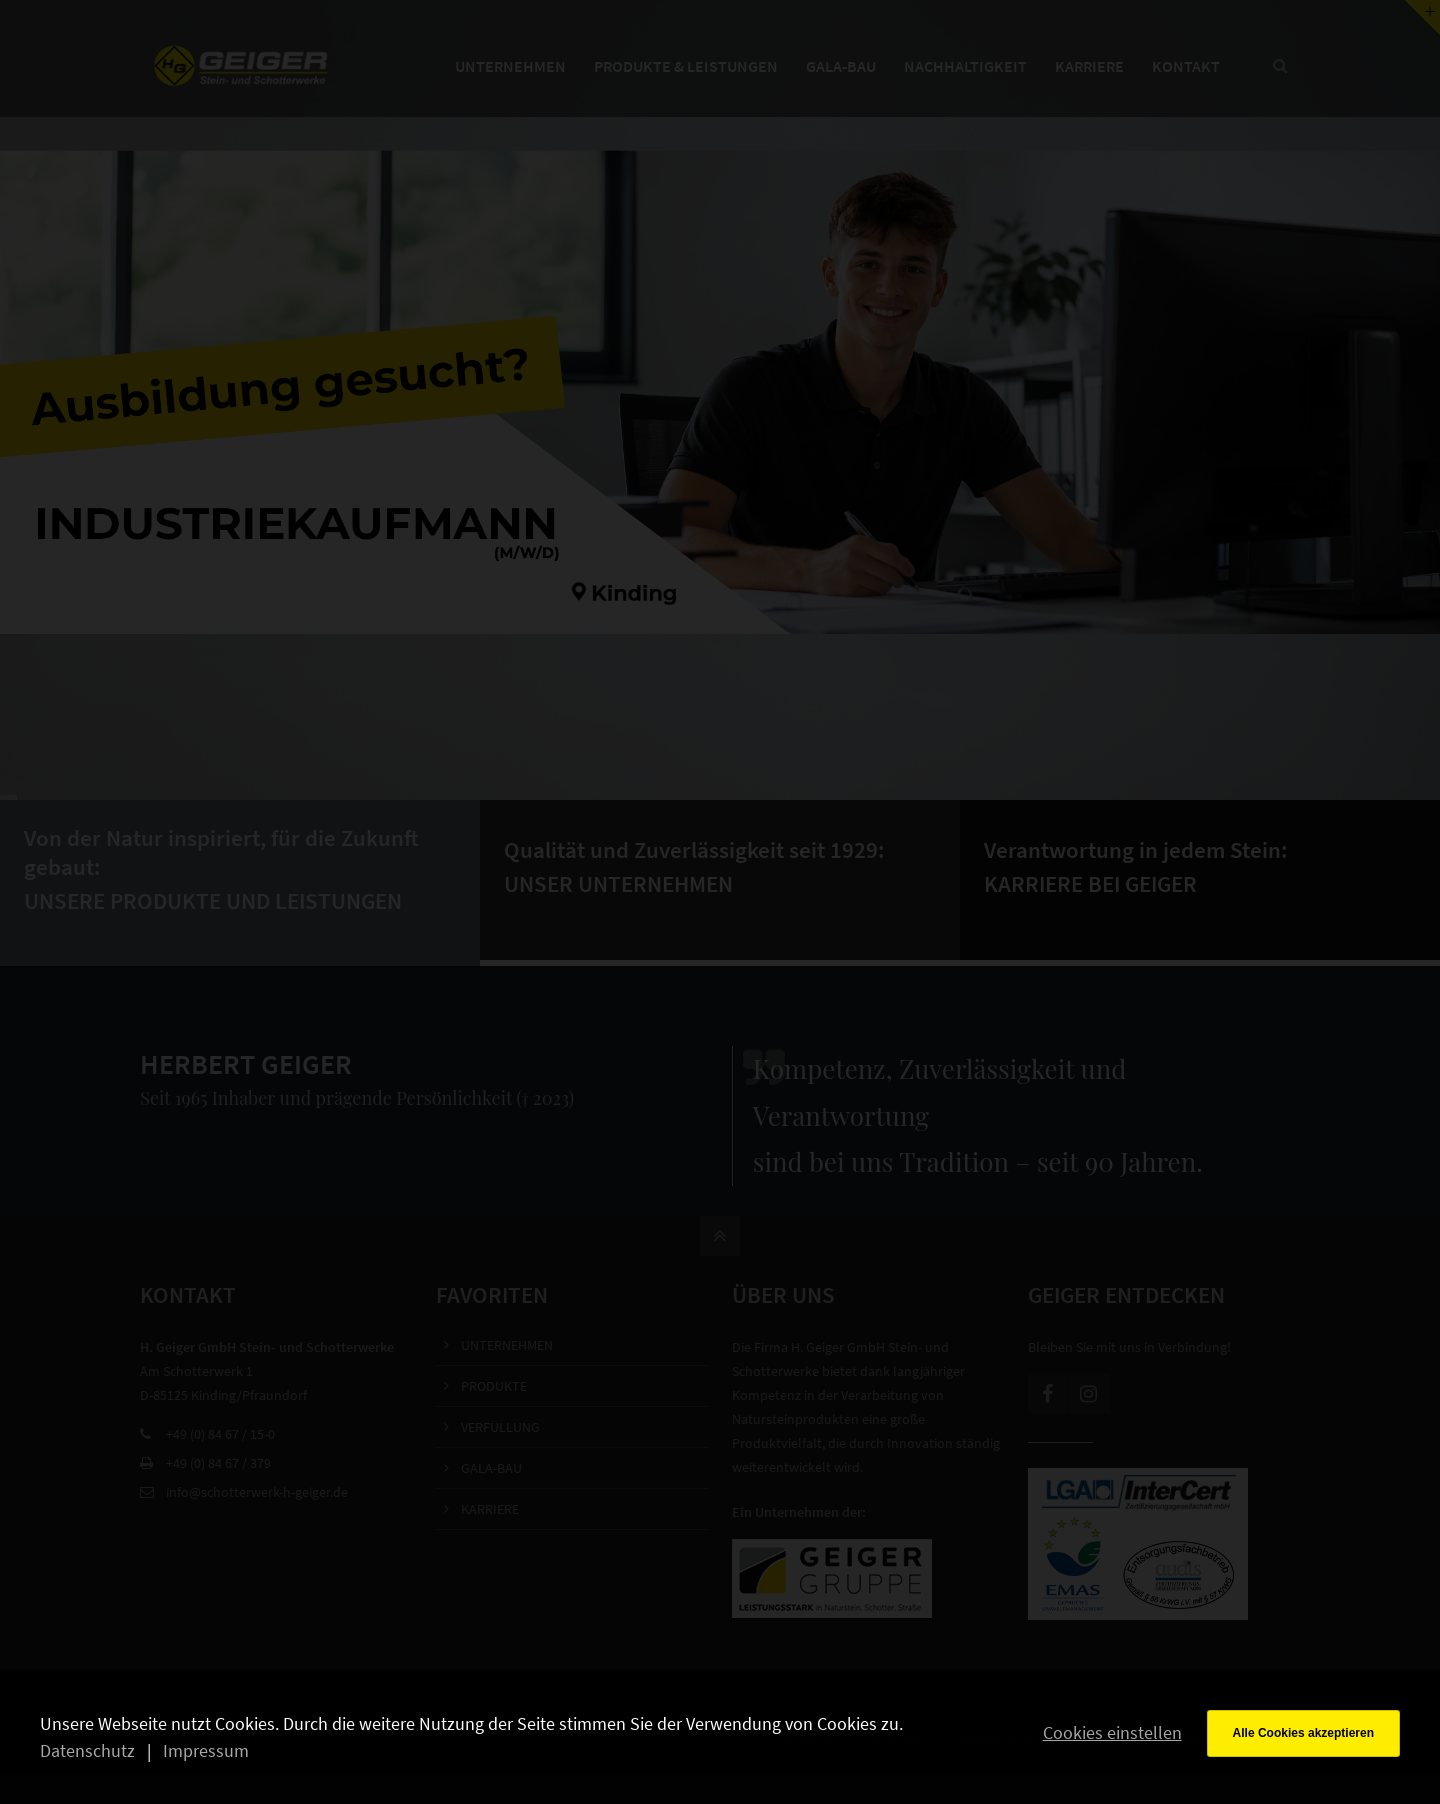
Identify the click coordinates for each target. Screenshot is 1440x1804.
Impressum (206, 1750)
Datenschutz (87, 1750)
